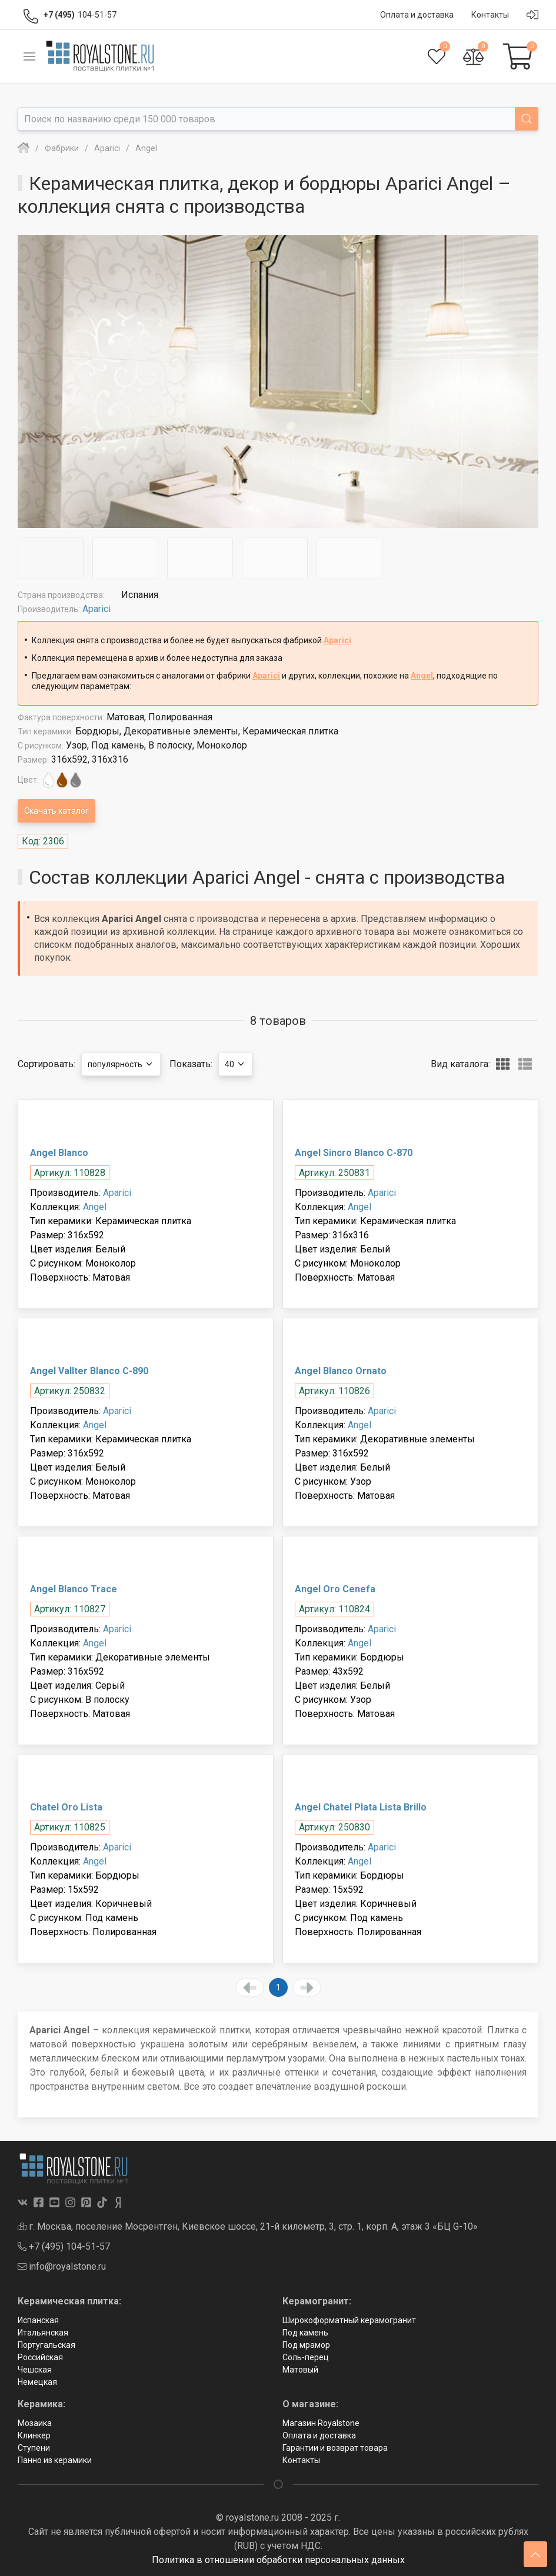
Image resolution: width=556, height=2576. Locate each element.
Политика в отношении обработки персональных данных (278, 2559)
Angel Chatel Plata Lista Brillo (361, 1807)
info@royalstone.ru (62, 2266)
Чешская (35, 2369)
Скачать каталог (56, 811)
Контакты (301, 2460)
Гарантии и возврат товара (335, 2448)
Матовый (300, 2369)
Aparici (96, 608)
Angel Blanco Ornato (341, 1370)
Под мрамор (306, 2345)
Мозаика (35, 2423)
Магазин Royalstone (320, 2423)
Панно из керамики (55, 2460)
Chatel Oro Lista (66, 1807)
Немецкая (37, 2382)
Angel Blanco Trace (73, 1589)
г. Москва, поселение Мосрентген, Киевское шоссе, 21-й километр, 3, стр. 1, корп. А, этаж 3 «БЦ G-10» (248, 2226)
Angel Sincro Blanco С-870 (353, 1152)
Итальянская (43, 2332)
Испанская (38, 2320)
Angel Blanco (59, 1152)
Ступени (34, 2448)
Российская (40, 2357)
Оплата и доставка (319, 2435)
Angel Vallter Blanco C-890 (89, 1370)
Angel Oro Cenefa (335, 1589)
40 (235, 1064)
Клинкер (34, 2435)
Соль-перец (305, 2357)
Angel (422, 675)
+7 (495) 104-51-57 (64, 2246)
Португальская (46, 2345)
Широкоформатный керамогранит (349, 2320)
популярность (121, 1064)
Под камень (305, 2332)
